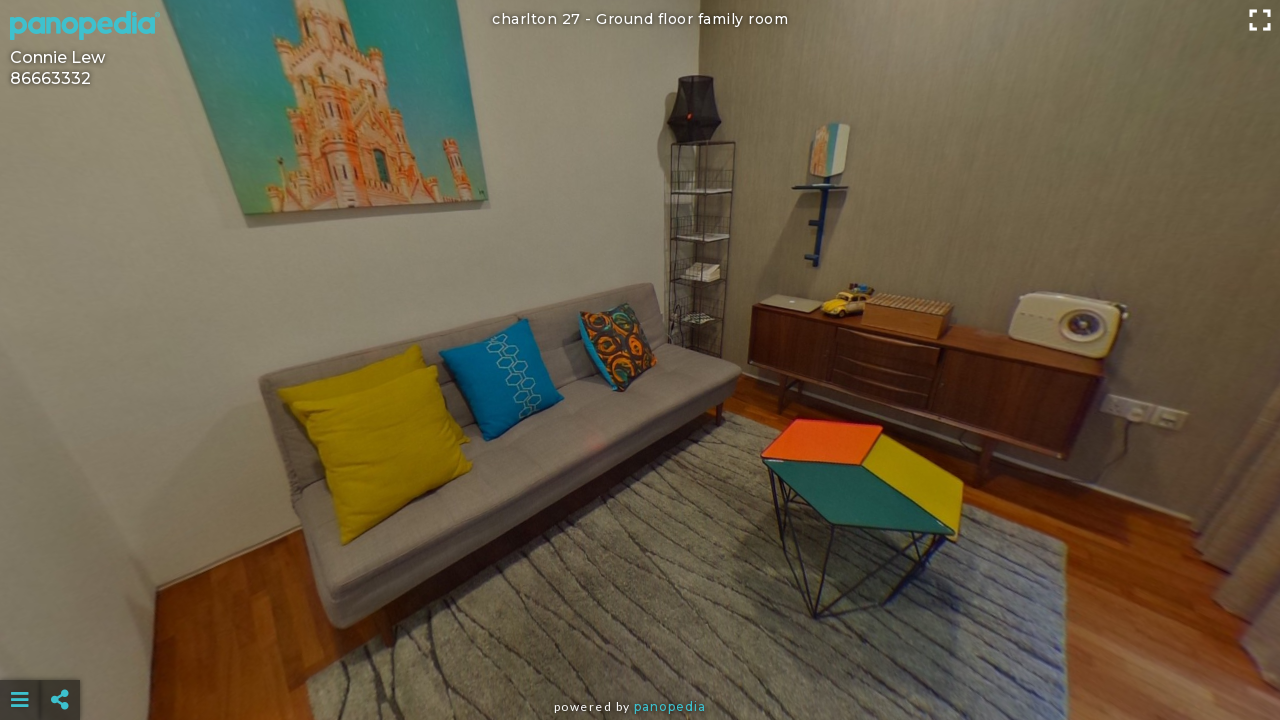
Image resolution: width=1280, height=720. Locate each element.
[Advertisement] (640, 650)
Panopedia (670, 706)
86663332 (50, 78)
